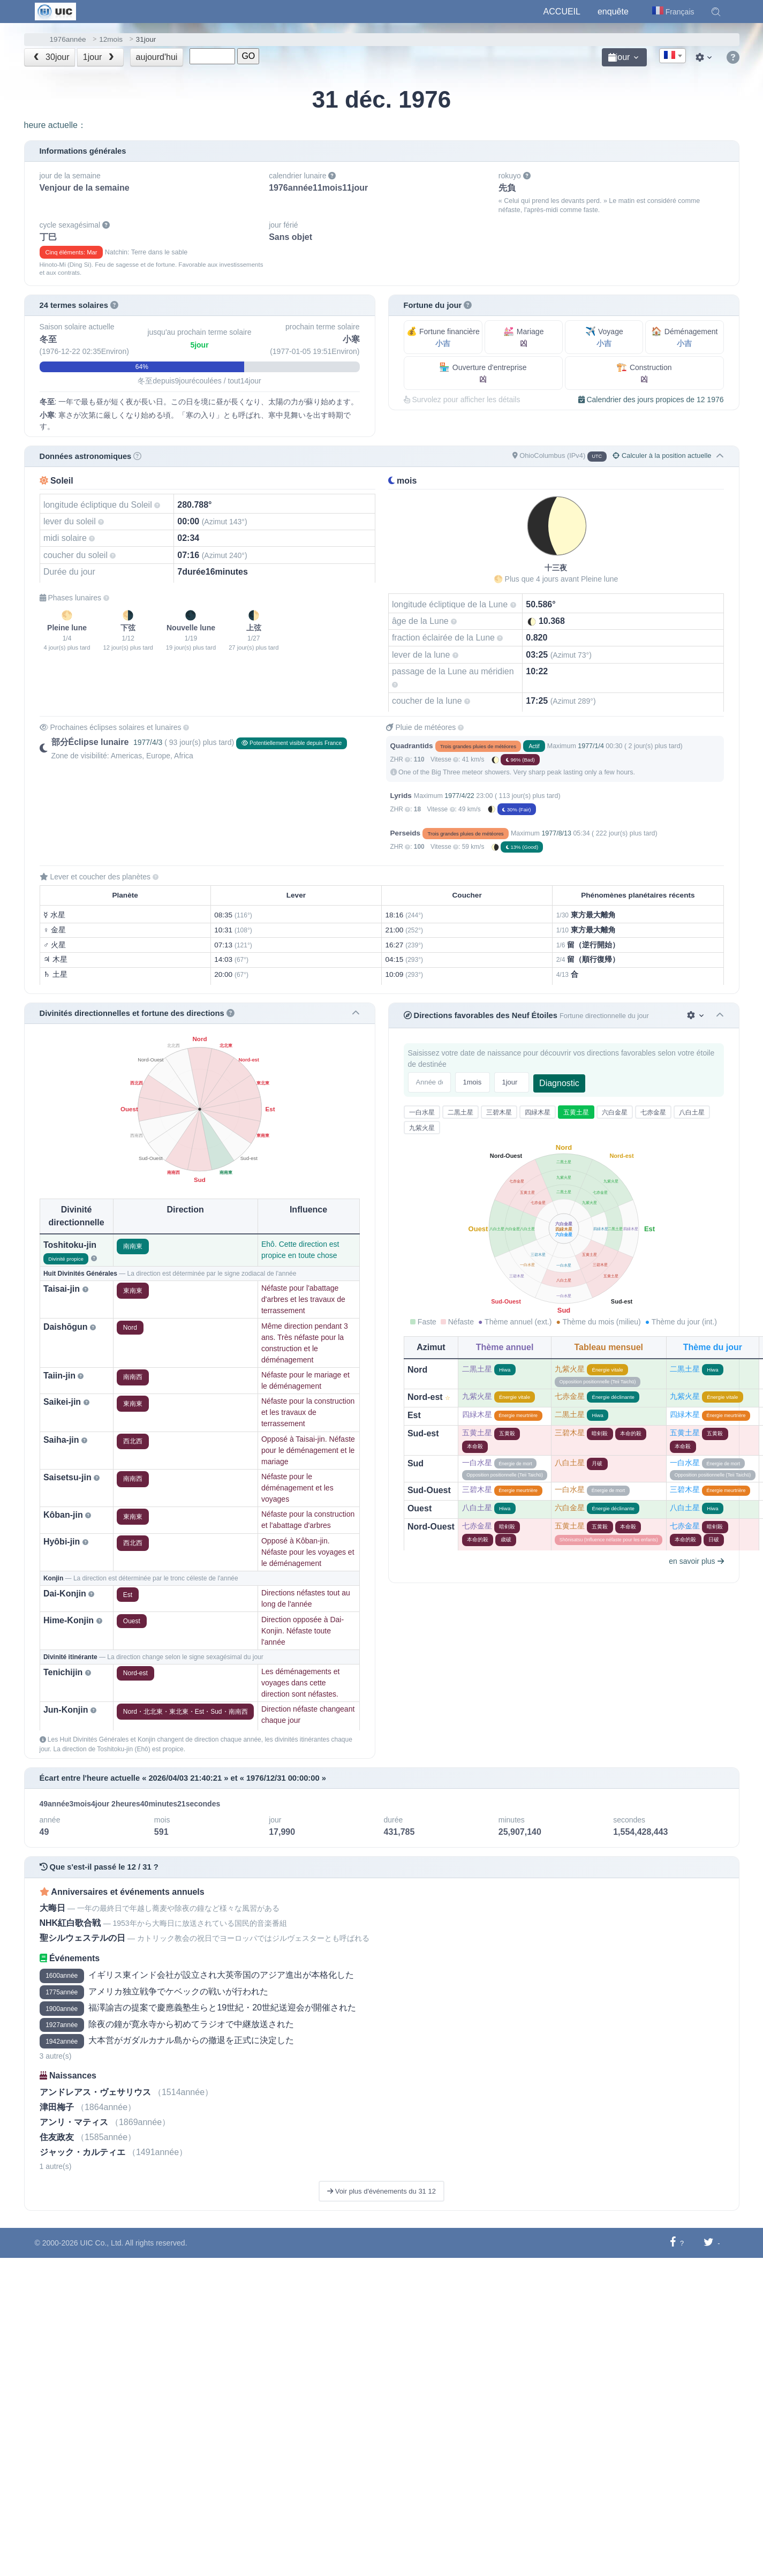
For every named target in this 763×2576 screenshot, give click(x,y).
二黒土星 (460, 1112)
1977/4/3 (148, 742)
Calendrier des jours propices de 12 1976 (651, 399)
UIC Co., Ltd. (102, 2243)
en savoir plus (696, 1561)
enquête (613, 11)
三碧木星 (499, 1112)
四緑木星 (537, 1112)
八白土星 (692, 1112)
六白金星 (615, 1112)
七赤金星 (653, 1112)
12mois (111, 39)
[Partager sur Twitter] (709, 2242)
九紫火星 (422, 1128)
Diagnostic (559, 1083)
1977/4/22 (459, 796)
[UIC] (55, 10)
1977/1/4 (591, 746)
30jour (50, 57)
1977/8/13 (556, 833)
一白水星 (422, 1112)
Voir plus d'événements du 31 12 (381, 2191)
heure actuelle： (55, 125)
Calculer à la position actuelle (662, 455)
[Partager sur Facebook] (673, 2242)
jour (619, 57)
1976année (68, 39)
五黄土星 (576, 1112)
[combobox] (672, 55)
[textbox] (672, 56)
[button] (716, 11)
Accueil (561, 11)
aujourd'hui (157, 57)
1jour (99, 57)
